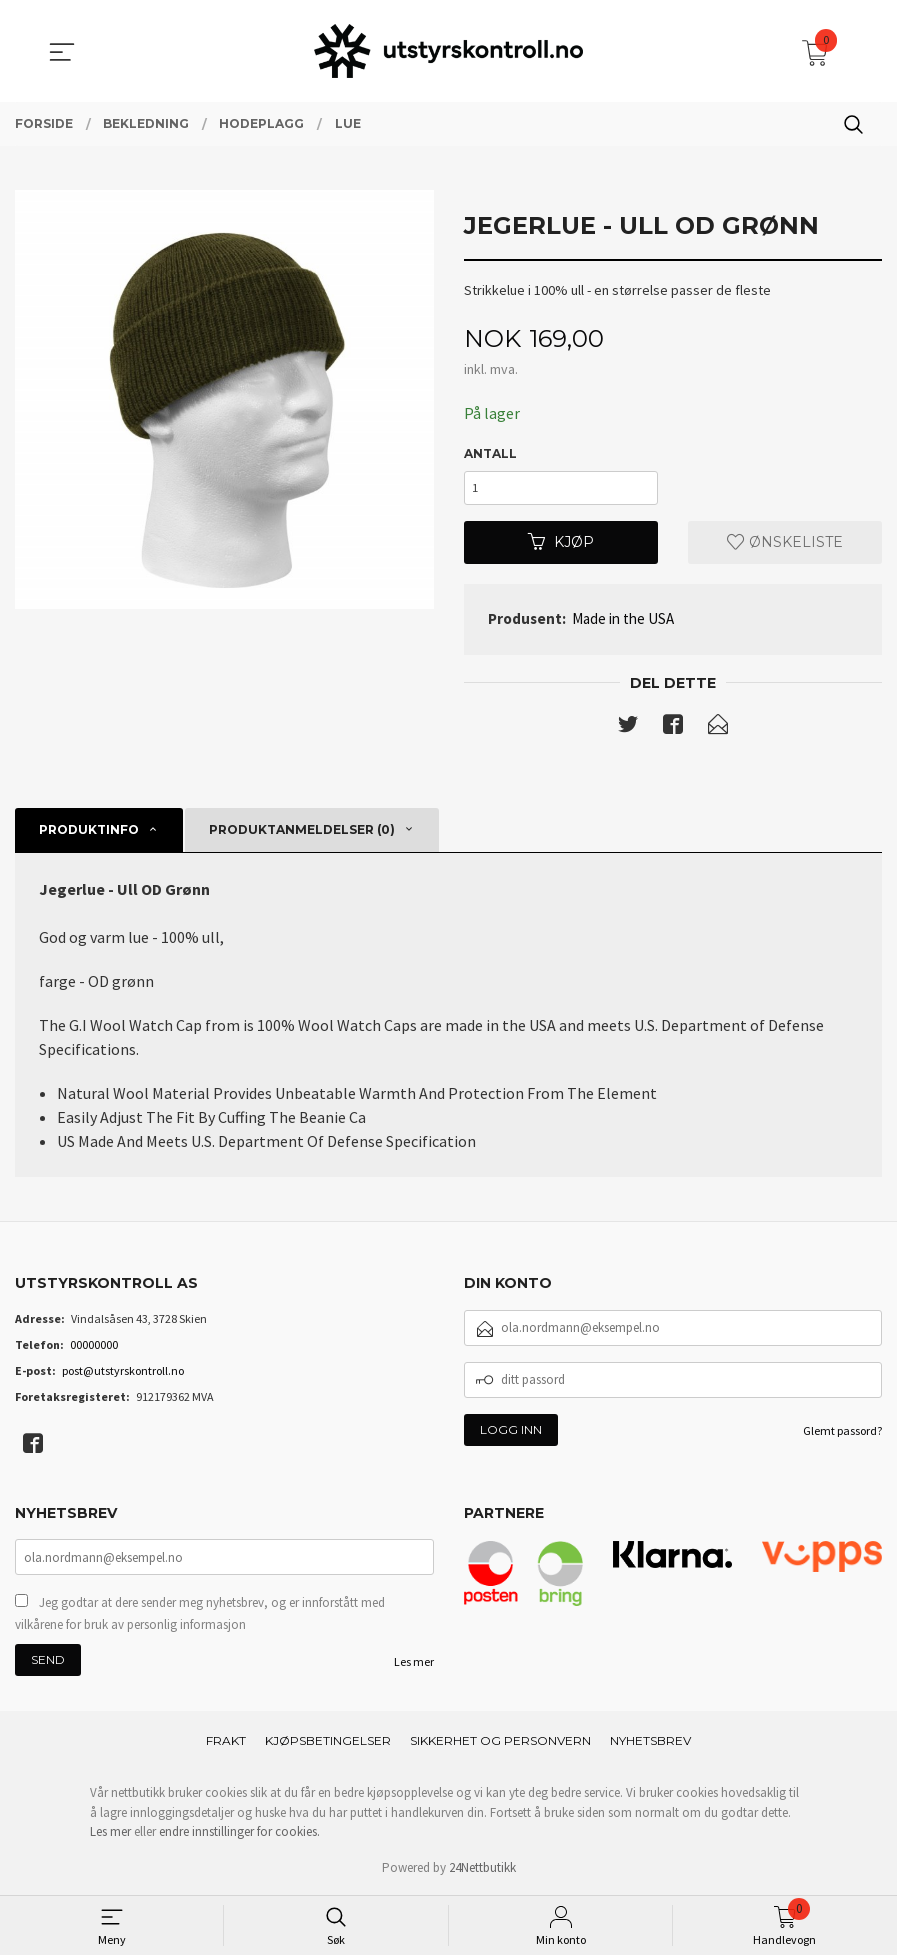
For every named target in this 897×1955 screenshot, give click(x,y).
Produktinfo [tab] (89, 831)
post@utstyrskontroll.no (123, 1372)
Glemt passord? (842, 1432)
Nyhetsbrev (650, 1742)
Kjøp (561, 544)
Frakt (226, 1742)
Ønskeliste (785, 544)
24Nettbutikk (482, 1869)
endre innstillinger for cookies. (239, 1833)
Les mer (414, 1663)
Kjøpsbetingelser (328, 1742)
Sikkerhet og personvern (500, 1742)
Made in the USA (623, 620)
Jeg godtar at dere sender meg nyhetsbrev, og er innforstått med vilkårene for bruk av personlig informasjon (200, 1615)
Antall (490, 453)
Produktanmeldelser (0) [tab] (302, 831)
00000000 (94, 1346)
